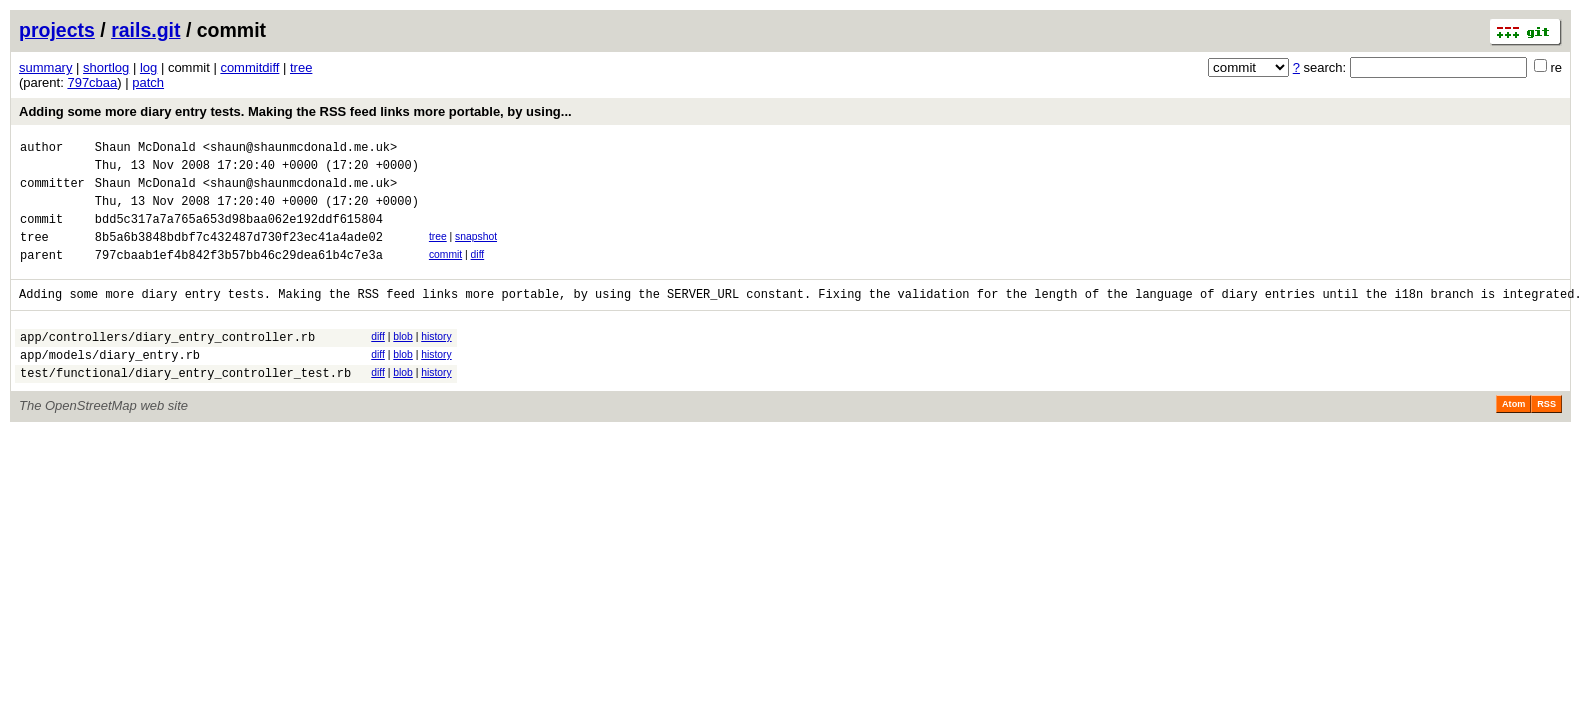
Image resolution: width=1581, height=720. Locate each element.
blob (403, 360)
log (148, 67)
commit (445, 272)
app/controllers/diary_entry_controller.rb (167, 363)
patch (148, 82)
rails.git (145, 30)
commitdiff (249, 67)
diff (478, 272)
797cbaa (92, 82)
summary (45, 67)
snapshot (476, 251)
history (436, 360)
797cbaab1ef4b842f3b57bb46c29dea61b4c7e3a (239, 275)
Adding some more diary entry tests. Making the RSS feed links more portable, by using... (295, 111)
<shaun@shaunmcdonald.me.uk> (300, 149)
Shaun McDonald (145, 149)
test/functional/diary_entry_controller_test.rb (185, 405)
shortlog (106, 67)
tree (301, 67)
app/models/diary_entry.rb (110, 384)
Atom (1513, 437)
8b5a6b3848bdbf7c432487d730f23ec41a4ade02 (239, 254)
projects (57, 30)
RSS (1546, 437)
